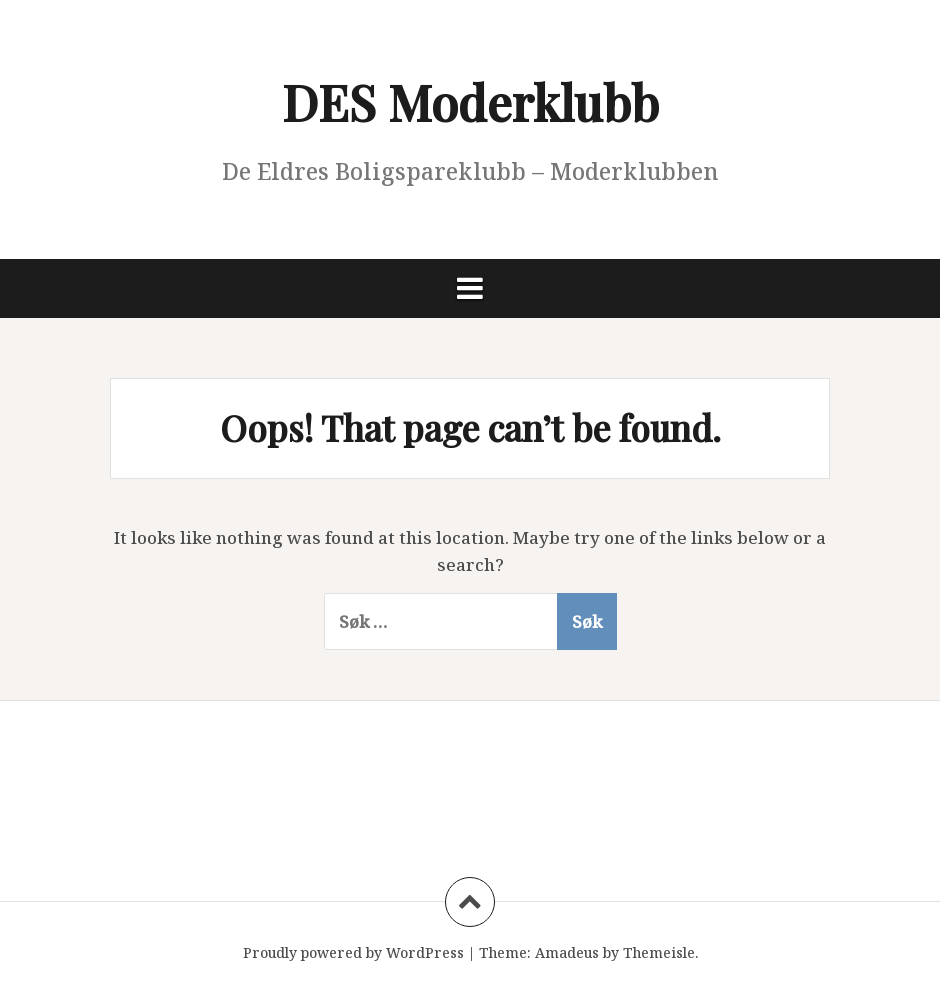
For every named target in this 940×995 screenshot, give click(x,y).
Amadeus (567, 952)
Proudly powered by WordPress (353, 952)
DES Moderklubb (470, 101)
